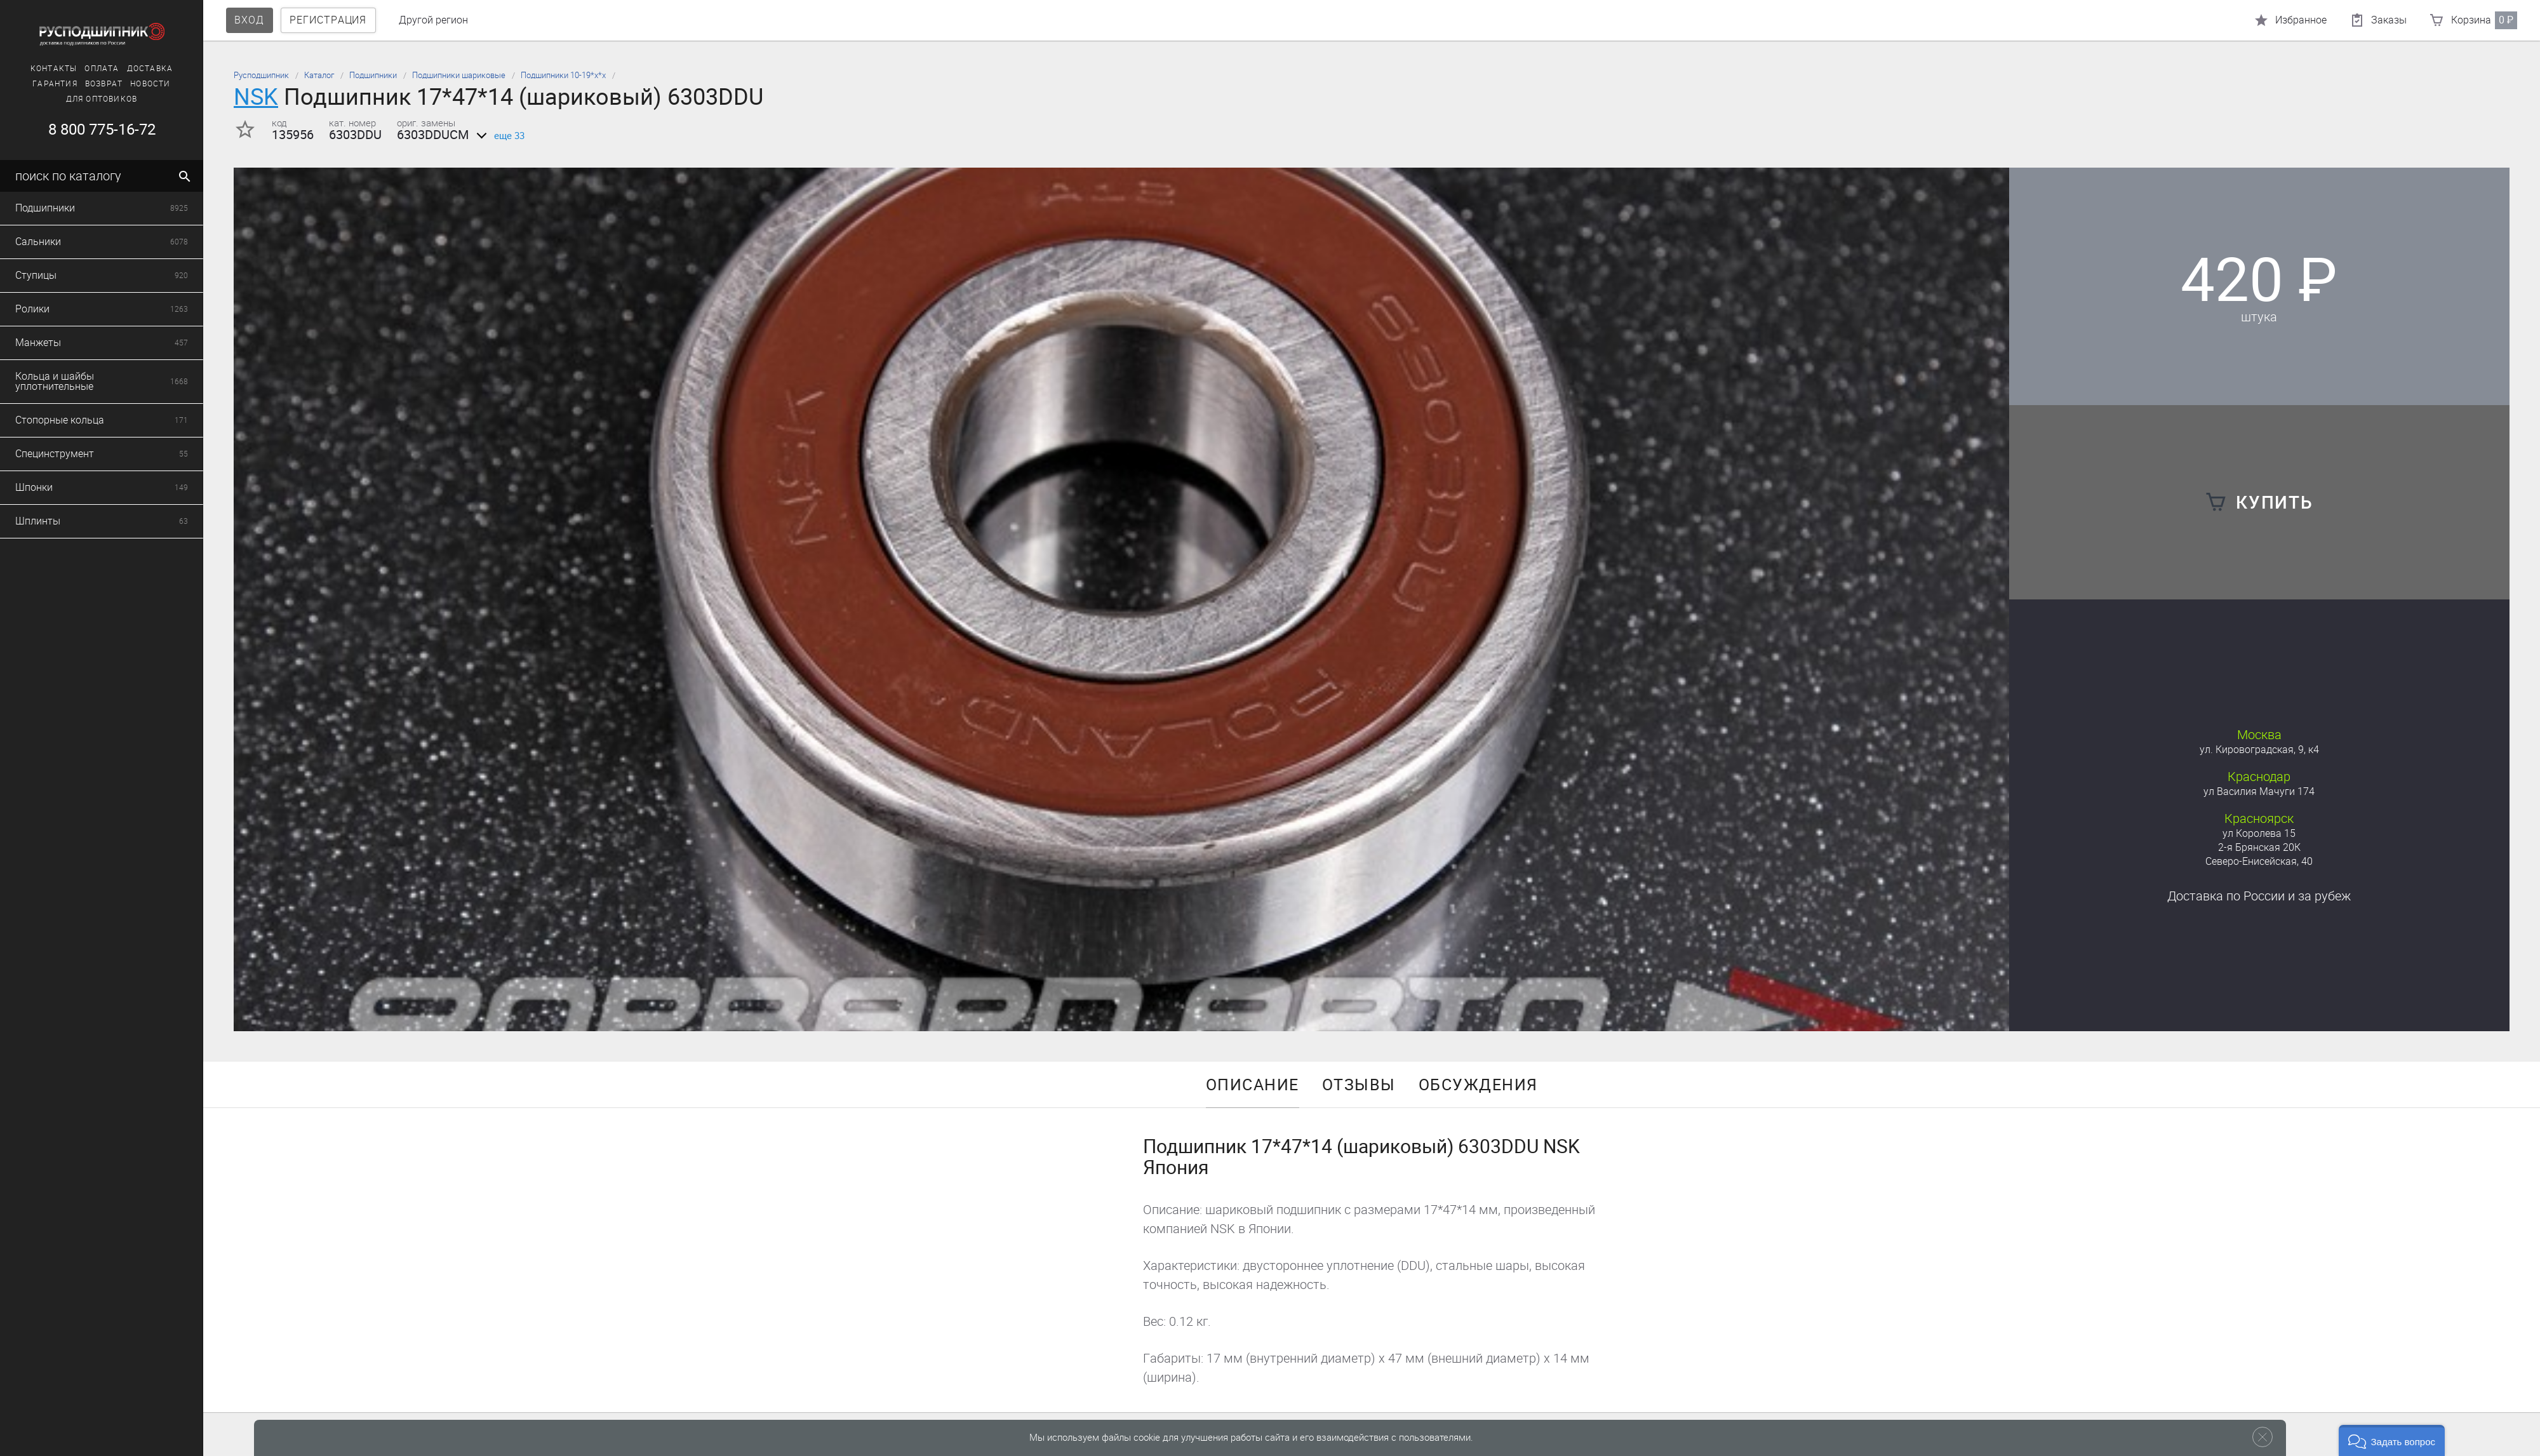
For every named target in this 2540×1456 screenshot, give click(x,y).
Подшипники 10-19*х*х (563, 75)
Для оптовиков (102, 99)
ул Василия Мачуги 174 (2259, 791)
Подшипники (373, 75)
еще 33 (498, 136)
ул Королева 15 (2259, 833)
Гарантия (54, 83)
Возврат (104, 83)
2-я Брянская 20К (2259, 847)
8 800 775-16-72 (102, 129)
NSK (256, 96)
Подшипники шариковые (458, 75)
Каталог (319, 75)
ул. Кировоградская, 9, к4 (2259, 750)
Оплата (101, 68)
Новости (150, 83)
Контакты (53, 68)
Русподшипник (261, 75)
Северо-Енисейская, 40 (2259, 861)
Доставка (150, 68)
